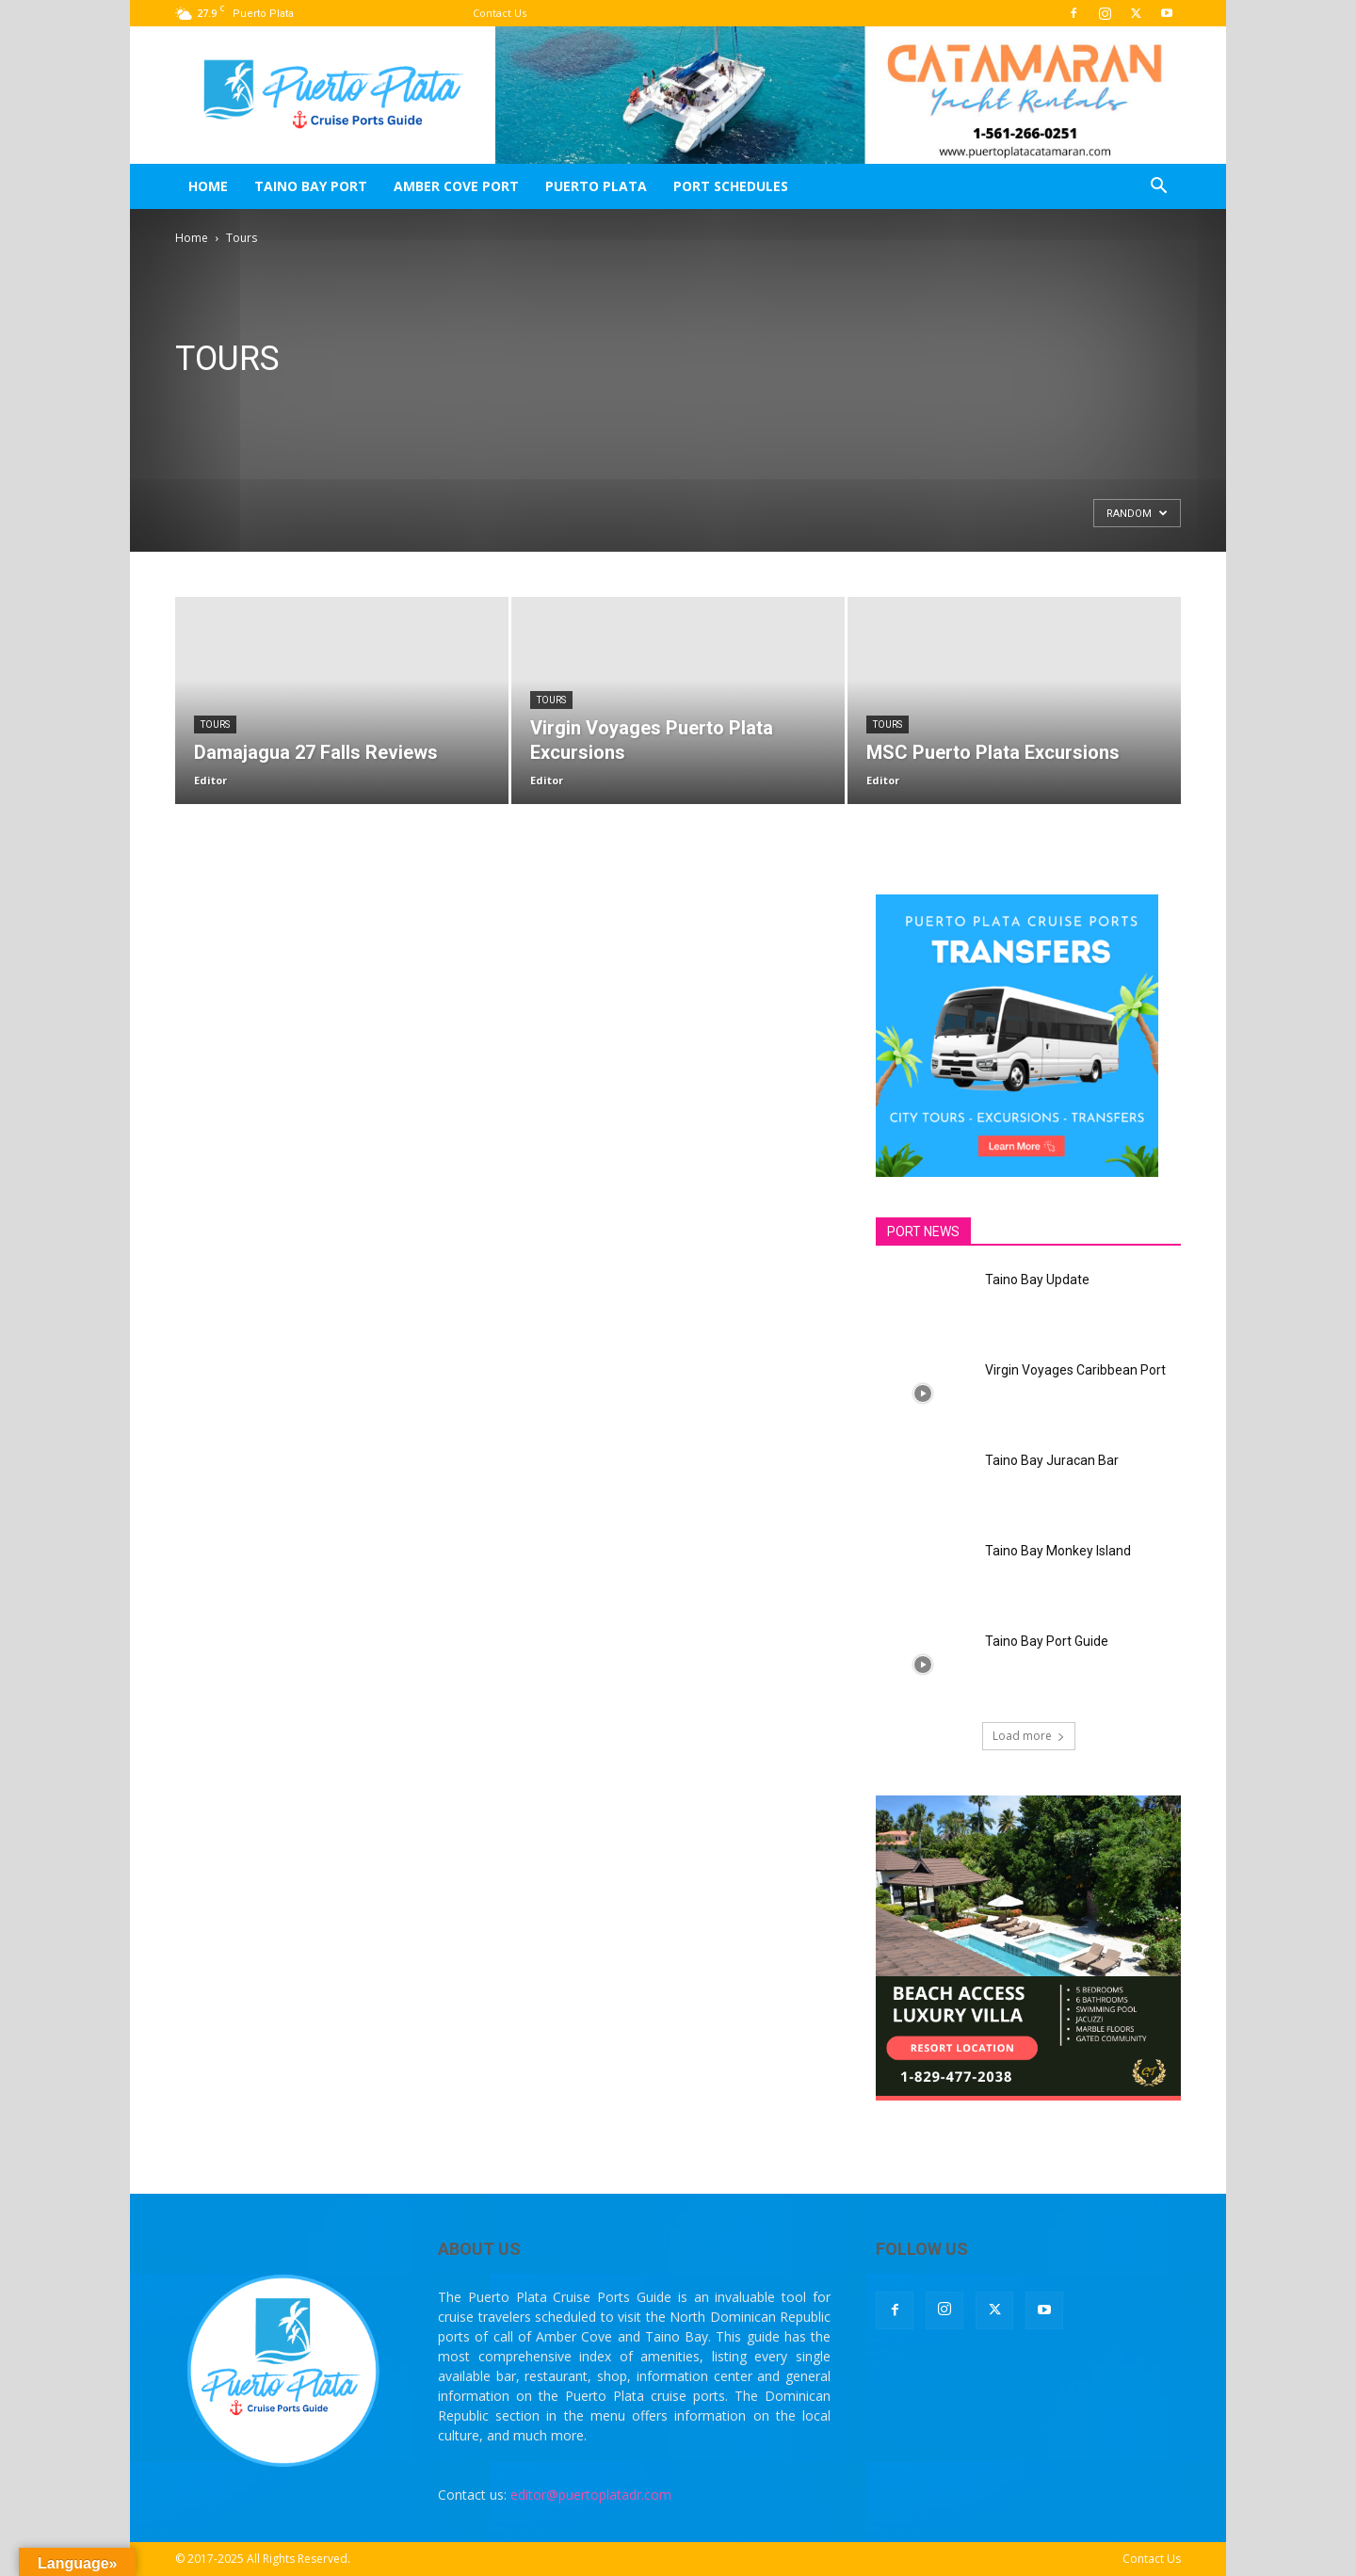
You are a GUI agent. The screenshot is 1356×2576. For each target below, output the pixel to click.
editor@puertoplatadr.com (590, 2495)
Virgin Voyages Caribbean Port (1075, 1369)
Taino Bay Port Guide (1046, 1641)
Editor (210, 780)
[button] (1158, 188)
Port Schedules (730, 186)
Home (208, 186)
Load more (1029, 1736)
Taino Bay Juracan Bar (1052, 1460)
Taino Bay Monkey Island (1058, 1550)
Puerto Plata (596, 186)
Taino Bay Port (310, 186)
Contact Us (499, 13)
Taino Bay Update (1037, 1279)
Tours (215, 724)
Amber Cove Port (456, 186)
